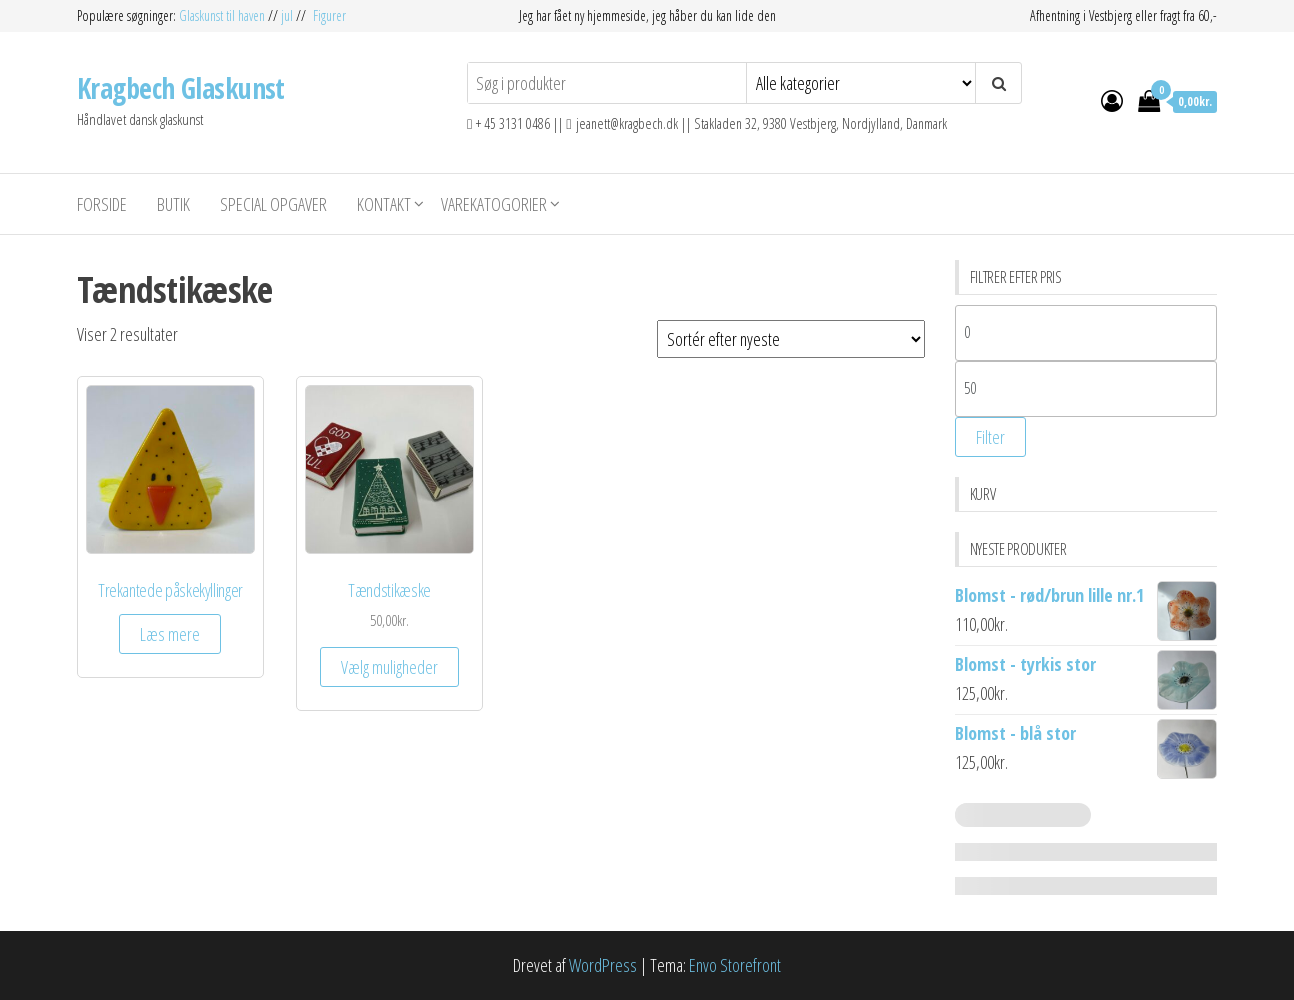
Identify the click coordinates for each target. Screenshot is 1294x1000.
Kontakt (384, 204)
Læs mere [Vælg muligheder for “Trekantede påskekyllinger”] (170, 634)
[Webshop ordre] (791, 339)
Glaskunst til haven (223, 15)
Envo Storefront (735, 965)
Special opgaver (273, 204)
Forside (102, 204)
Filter (990, 437)
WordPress (603, 965)
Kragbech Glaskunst (181, 88)
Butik (173, 204)
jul (287, 15)
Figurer (329, 15)
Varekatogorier (494, 204)
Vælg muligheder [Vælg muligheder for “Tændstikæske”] (389, 667)
